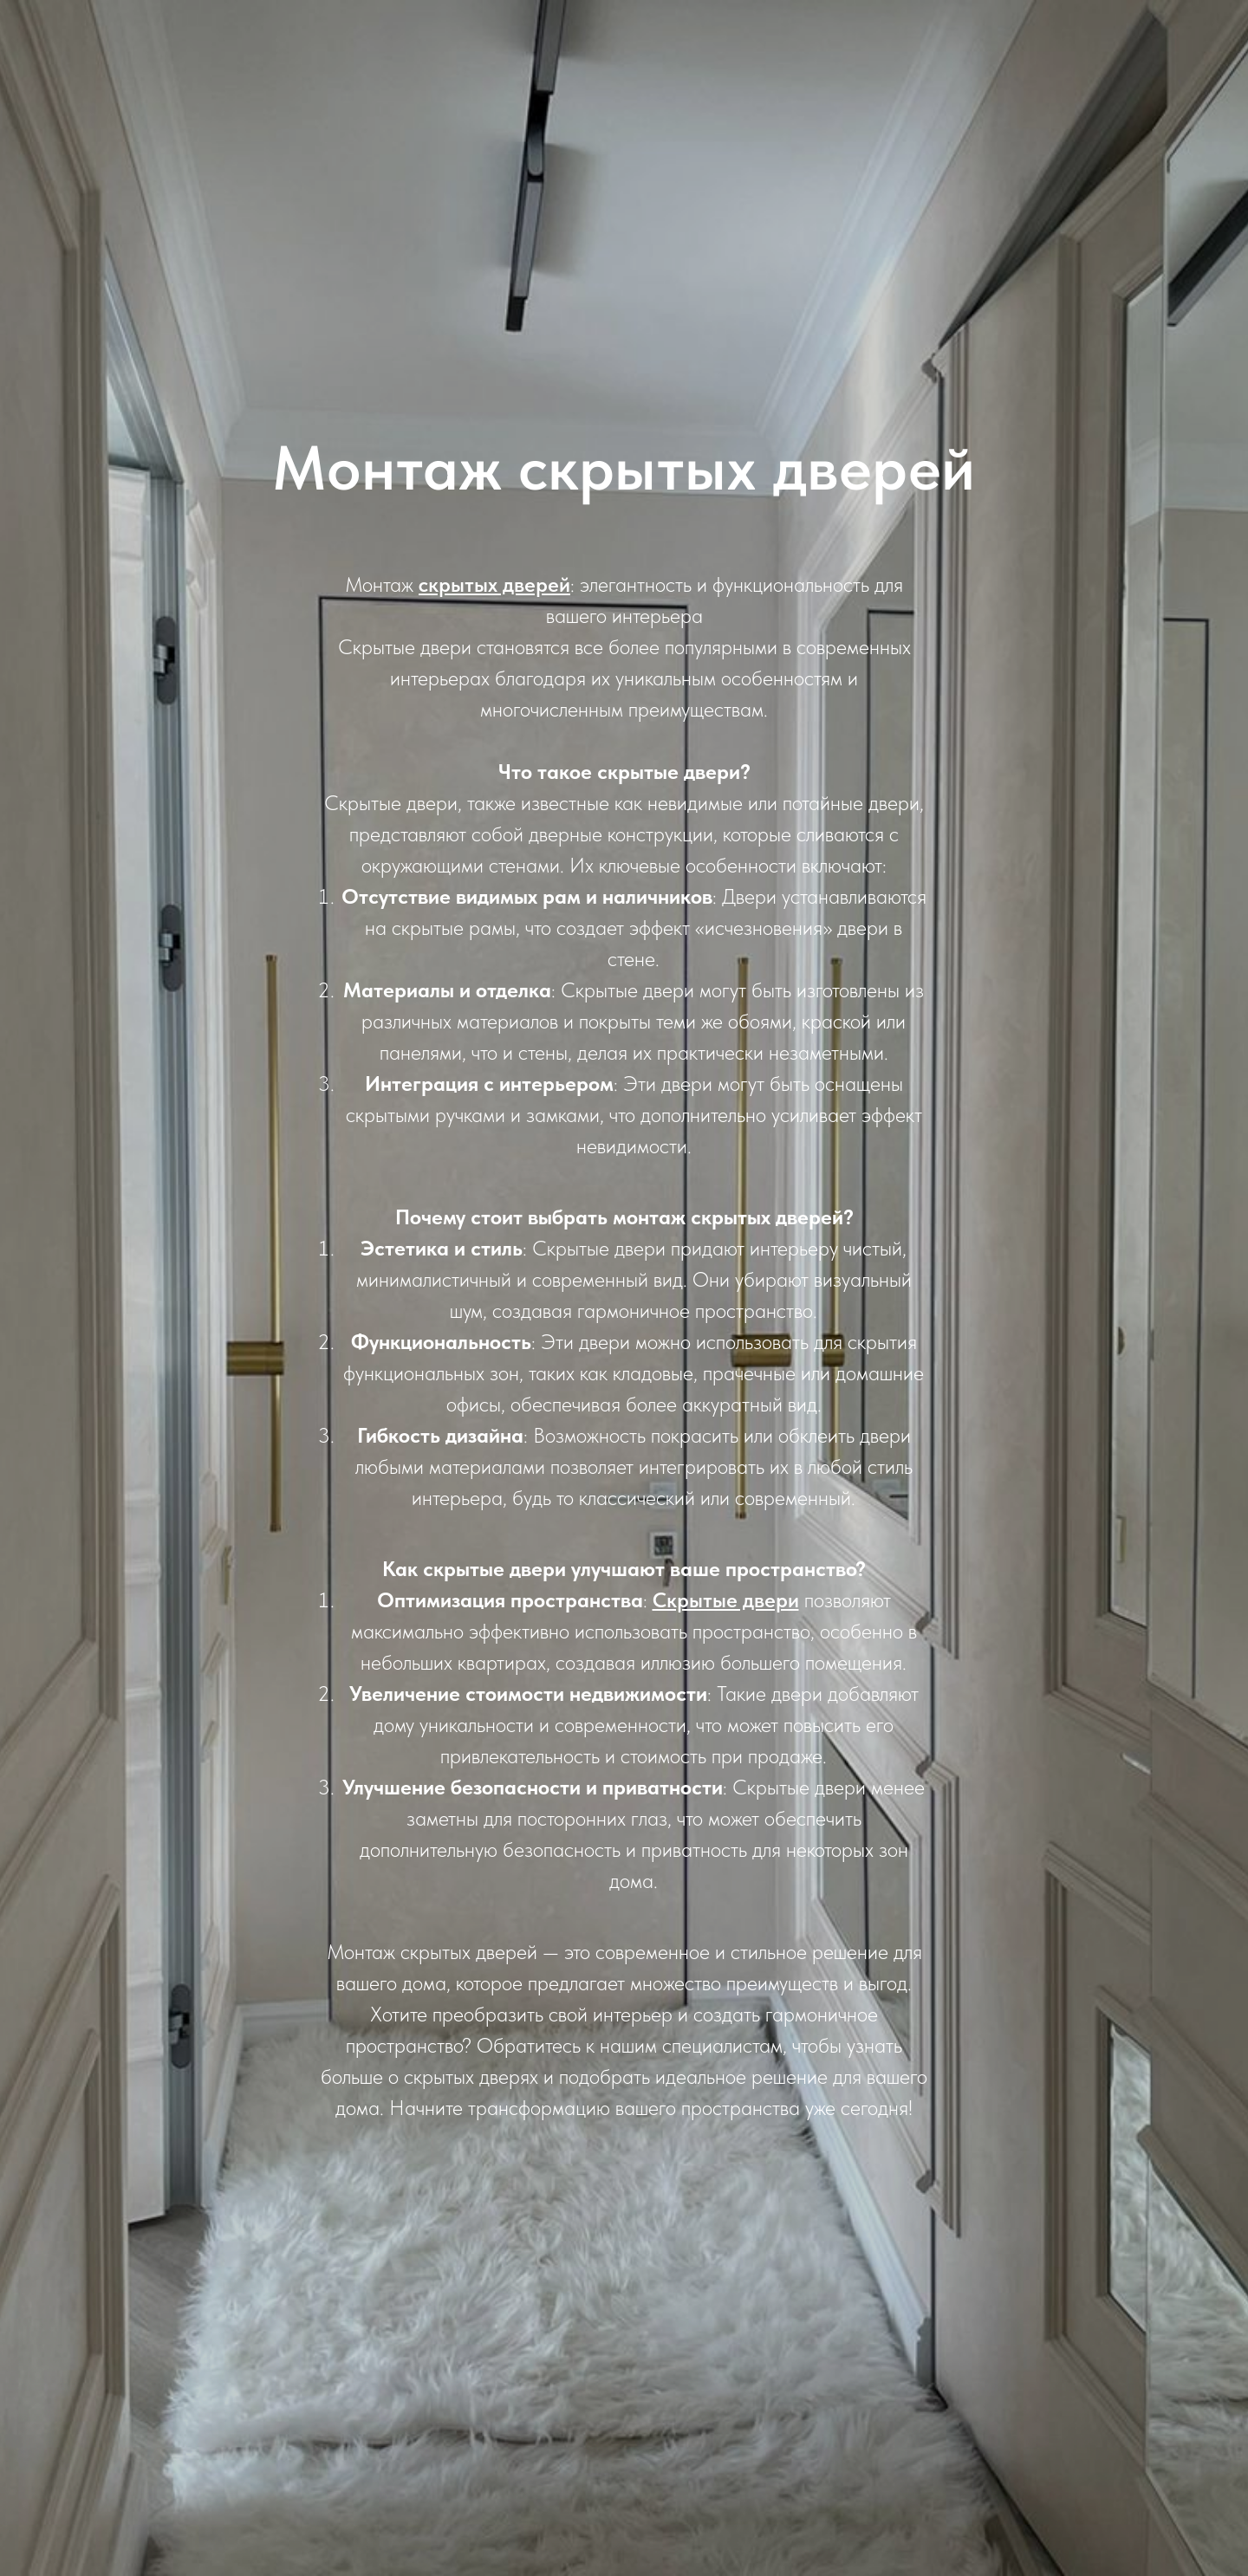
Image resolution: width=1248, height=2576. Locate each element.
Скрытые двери (726, 1599)
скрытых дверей (494, 584)
